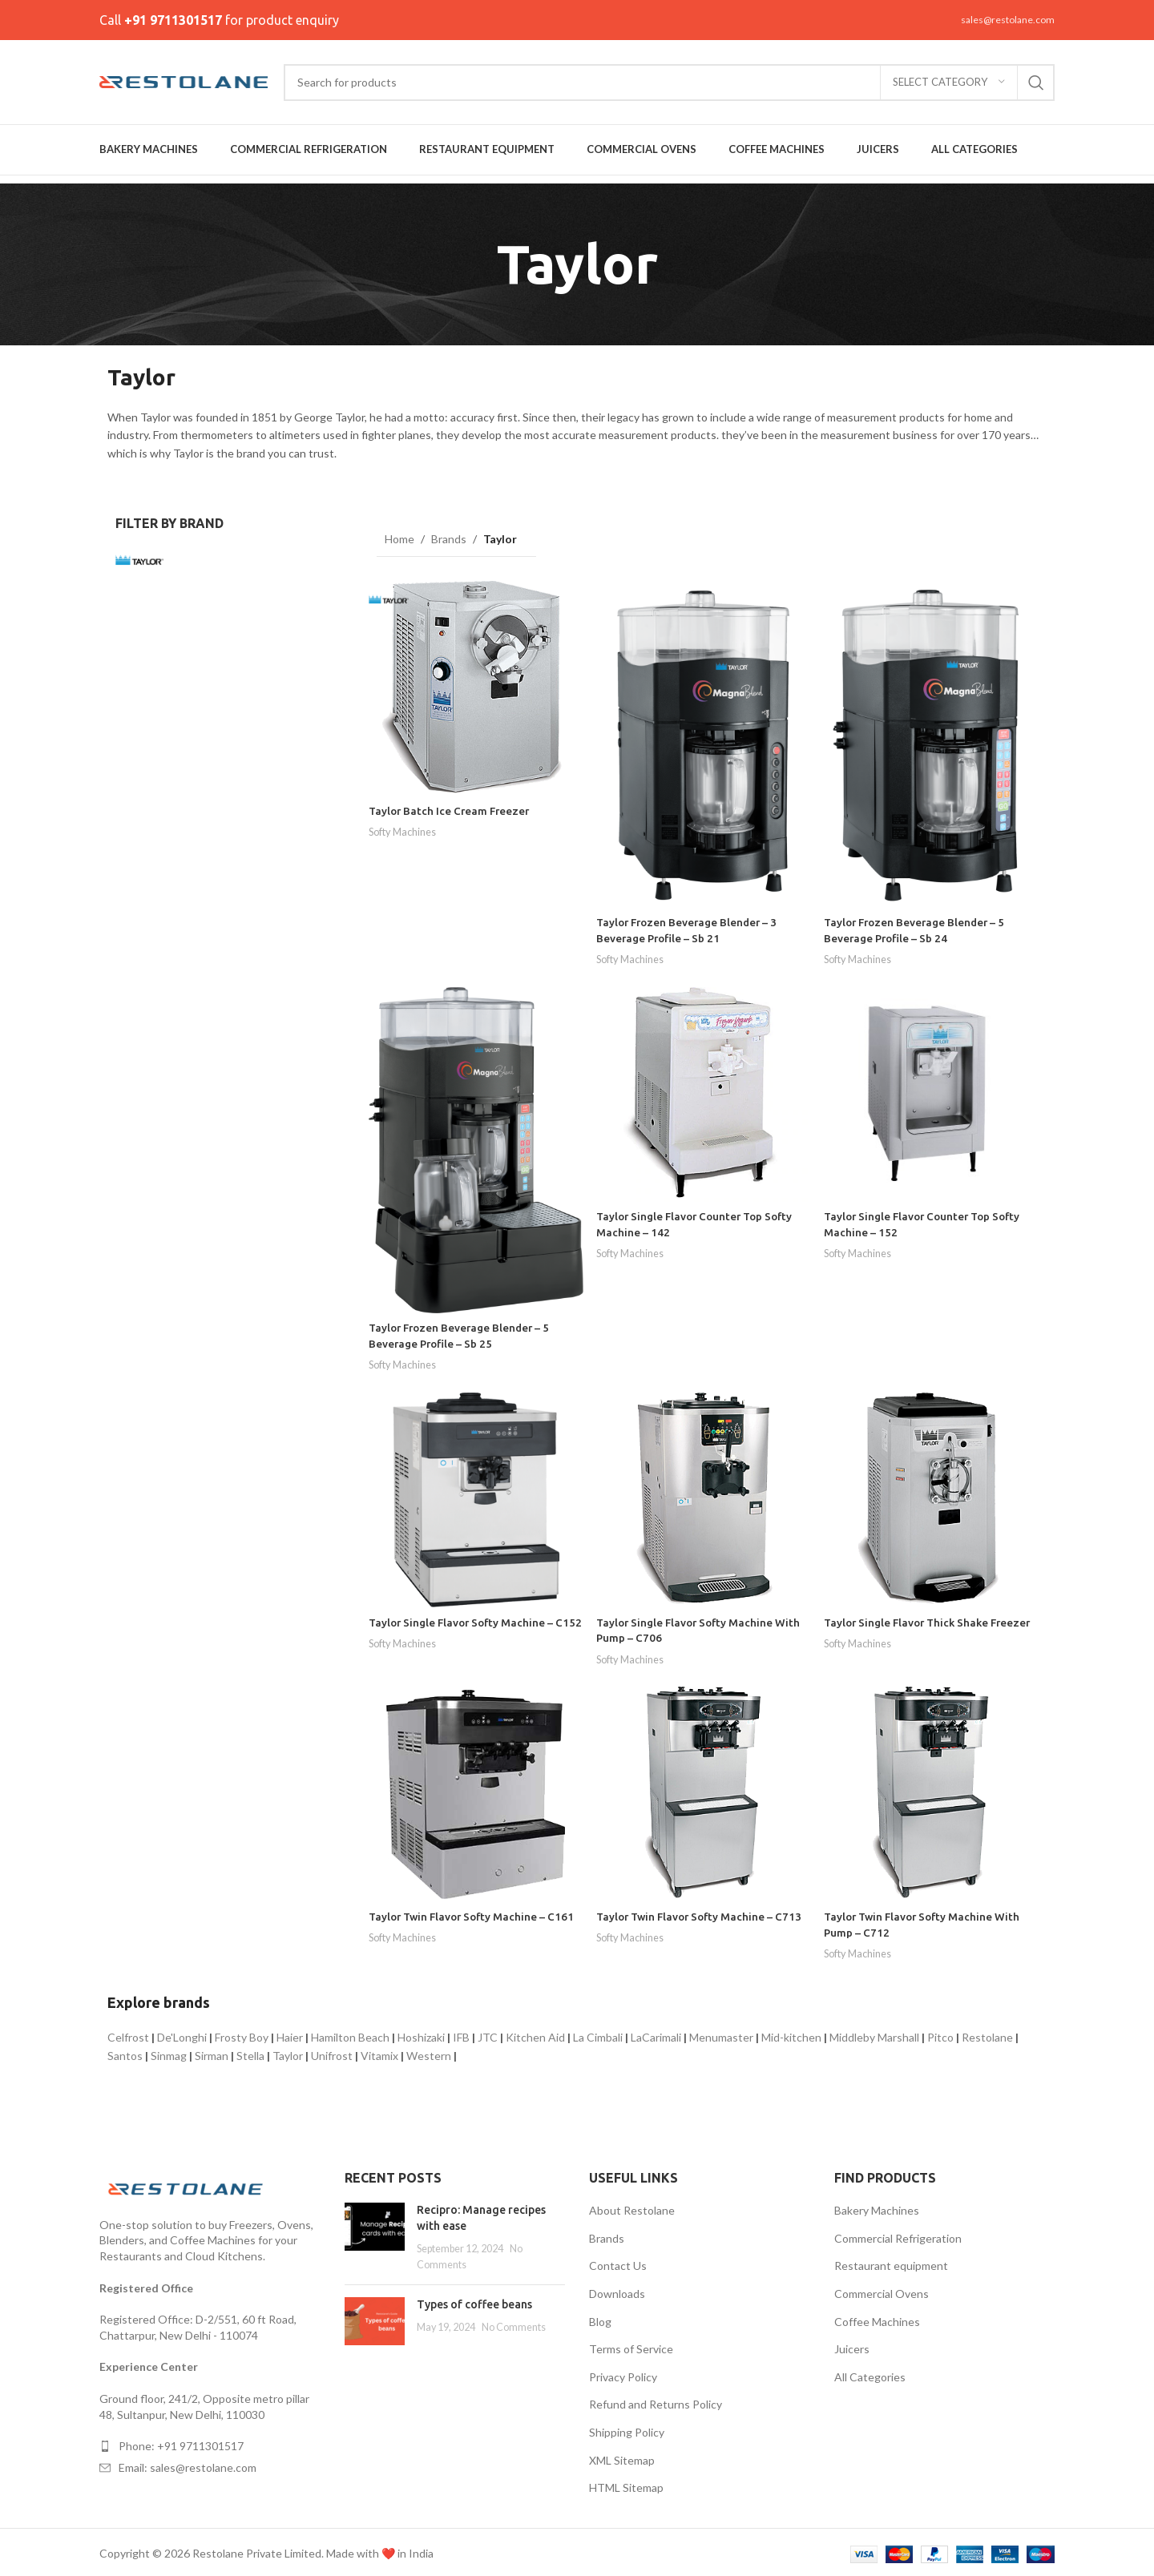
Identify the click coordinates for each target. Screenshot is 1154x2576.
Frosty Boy (241, 2034)
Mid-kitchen (791, 2034)
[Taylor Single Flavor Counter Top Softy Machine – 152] (932, 1092)
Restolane (987, 2034)
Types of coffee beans (474, 2300)
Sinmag (169, 2051)
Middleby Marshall (874, 2034)
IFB (461, 2034)
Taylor (287, 2051)
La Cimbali (598, 2034)
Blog (600, 2317)
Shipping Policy (626, 2429)
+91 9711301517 (173, 20)
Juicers (852, 2345)
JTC (488, 2034)
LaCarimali (656, 2034)
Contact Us (618, 2262)
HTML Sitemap (626, 2484)
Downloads (617, 2290)
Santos (125, 2051)
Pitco (940, 2034)
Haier (289, 2034)
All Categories (870, 2373)
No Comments (514, 2324)
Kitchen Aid (535, 2034)
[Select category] (949, 82)
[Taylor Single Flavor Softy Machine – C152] (475, 1497)
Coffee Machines (877, 2317)
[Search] (669, 82)
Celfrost (128, 2034)
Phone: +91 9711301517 (181, 2442)
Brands (448, 539)
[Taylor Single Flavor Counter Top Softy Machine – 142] (703, 1092)
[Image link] (187, 2184)
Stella (250, 2051)
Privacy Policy (623, 2373)
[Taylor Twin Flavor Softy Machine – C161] (475, 1792)
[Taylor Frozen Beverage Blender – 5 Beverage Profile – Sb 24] (932, 741)
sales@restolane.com (1008, 20)
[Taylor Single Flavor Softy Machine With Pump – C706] (703, 1497)
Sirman (211, 2051)
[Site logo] (183, 80)
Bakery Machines (876, 2207)
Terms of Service (631, 2345)
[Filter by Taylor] (166, 560)
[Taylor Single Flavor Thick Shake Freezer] (932, 1497)
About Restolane (632, 2207)
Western (428, 2051)
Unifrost (332, 2051)
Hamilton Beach (350, 2034)
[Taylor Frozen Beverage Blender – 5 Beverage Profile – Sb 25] (475, 1147)
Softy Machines (405, 828)
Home (399, 539)
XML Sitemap (622, 2456)
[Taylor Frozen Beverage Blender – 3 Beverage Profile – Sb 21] (703, 741)
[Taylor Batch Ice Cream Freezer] (475, 686)
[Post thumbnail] (375, 2233)
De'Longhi (182, 2034)
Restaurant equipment (891, 2262)
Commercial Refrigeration (898, 2235)
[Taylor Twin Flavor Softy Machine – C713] (703, 1792)
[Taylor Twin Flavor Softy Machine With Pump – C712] (932, 1792)
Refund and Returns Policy (655, 2401)
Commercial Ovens (881, 2290)
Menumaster (721, 2034)
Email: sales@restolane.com (187, 2464)
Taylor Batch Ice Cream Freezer (452, 807)
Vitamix (379, 2051)
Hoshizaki (421, 2034)
